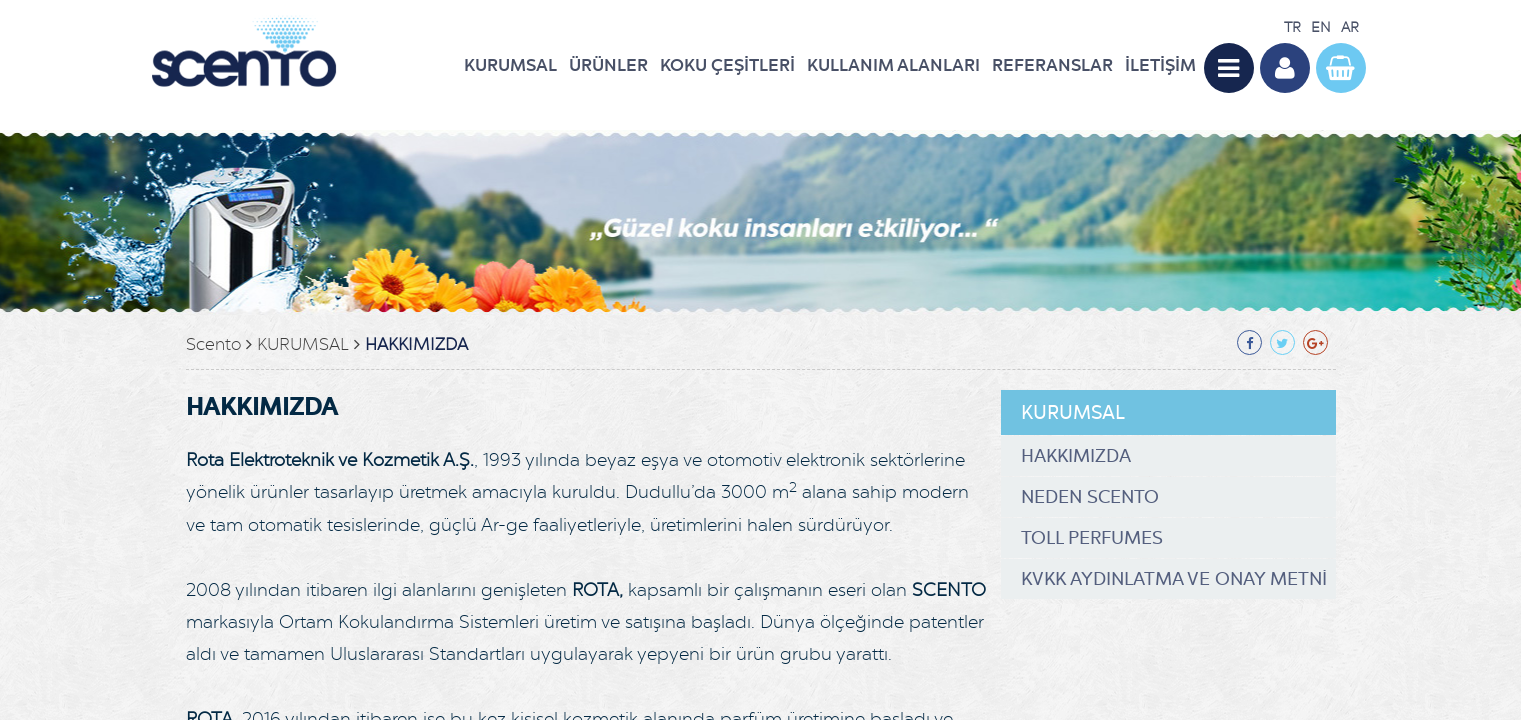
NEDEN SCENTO (1090, 497)
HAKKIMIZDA (416, 344)
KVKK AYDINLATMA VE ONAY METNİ (1174, 579)
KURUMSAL (510, 65)
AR (1350, 27)
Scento (213, 344)
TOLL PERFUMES (1092, 538)
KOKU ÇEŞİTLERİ (727, 65)
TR (1292, 27)
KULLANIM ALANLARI (893, 65)
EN (1321, 27)
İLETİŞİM (1160, 65)
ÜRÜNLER (608, 65)
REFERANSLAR (1052, 65)
